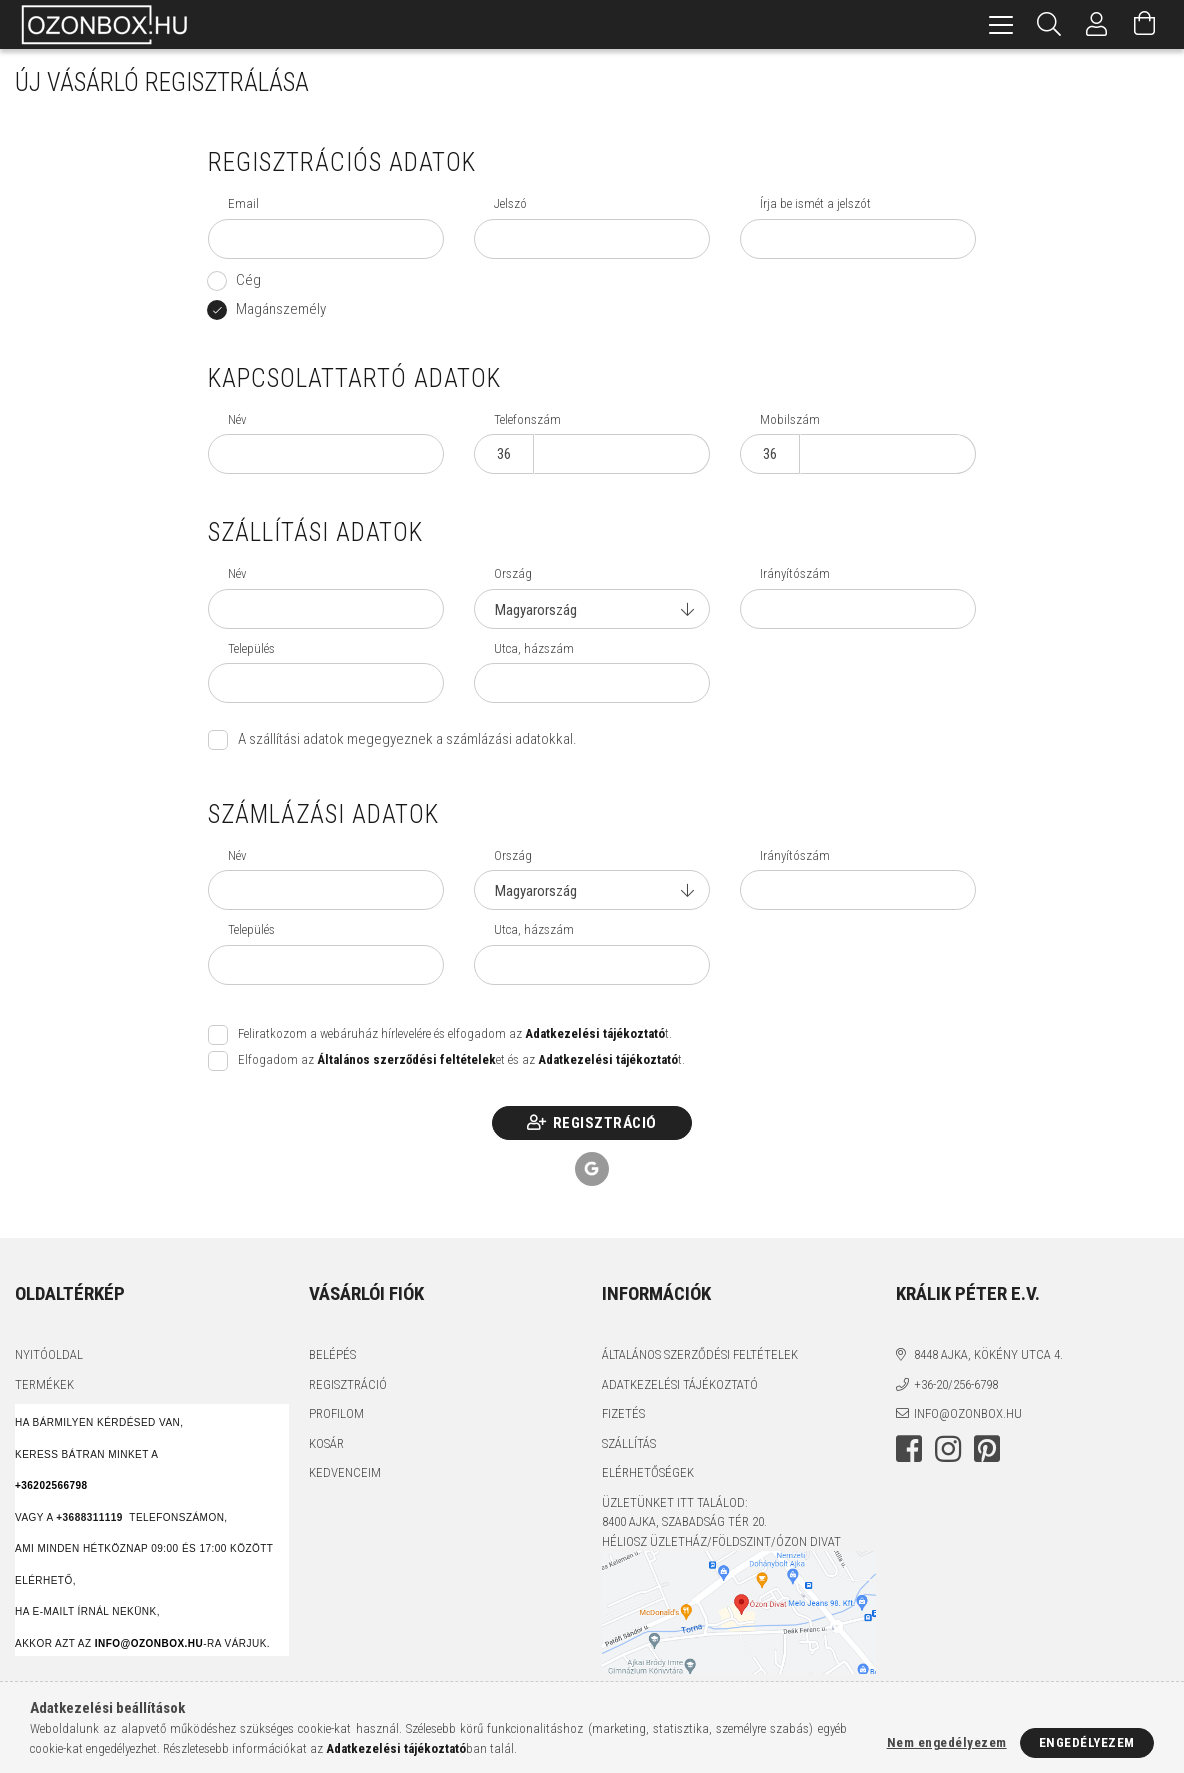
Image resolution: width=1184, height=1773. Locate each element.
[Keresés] (1049, 24)
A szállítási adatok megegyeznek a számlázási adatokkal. (407, 739)
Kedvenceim (345, 1472)
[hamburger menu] (1001, 24)
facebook (909, 1449)
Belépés (332, 1354)
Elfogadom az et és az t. (461, 1059)
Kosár (326, 1443)
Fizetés (623, 1413)
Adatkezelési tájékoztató (680, 1384)
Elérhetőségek (648, 1472)
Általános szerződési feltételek (700, 1354)
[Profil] (1097, 24)
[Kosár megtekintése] (1145, 24)
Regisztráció (605, 1123)
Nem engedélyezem (947, 1742)
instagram (948, 1449)
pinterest (987, 1449)
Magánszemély (281, 309)
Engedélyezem (1087, 1742)
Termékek (44, 1384)
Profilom (336, 1413)
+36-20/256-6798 (956, 1384)
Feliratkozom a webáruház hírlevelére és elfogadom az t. (455, 1033)
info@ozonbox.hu (968, 1413)
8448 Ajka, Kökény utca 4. (988, 1354)
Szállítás (629, 1443)
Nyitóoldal (49, 1354)
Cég (248, 280)
